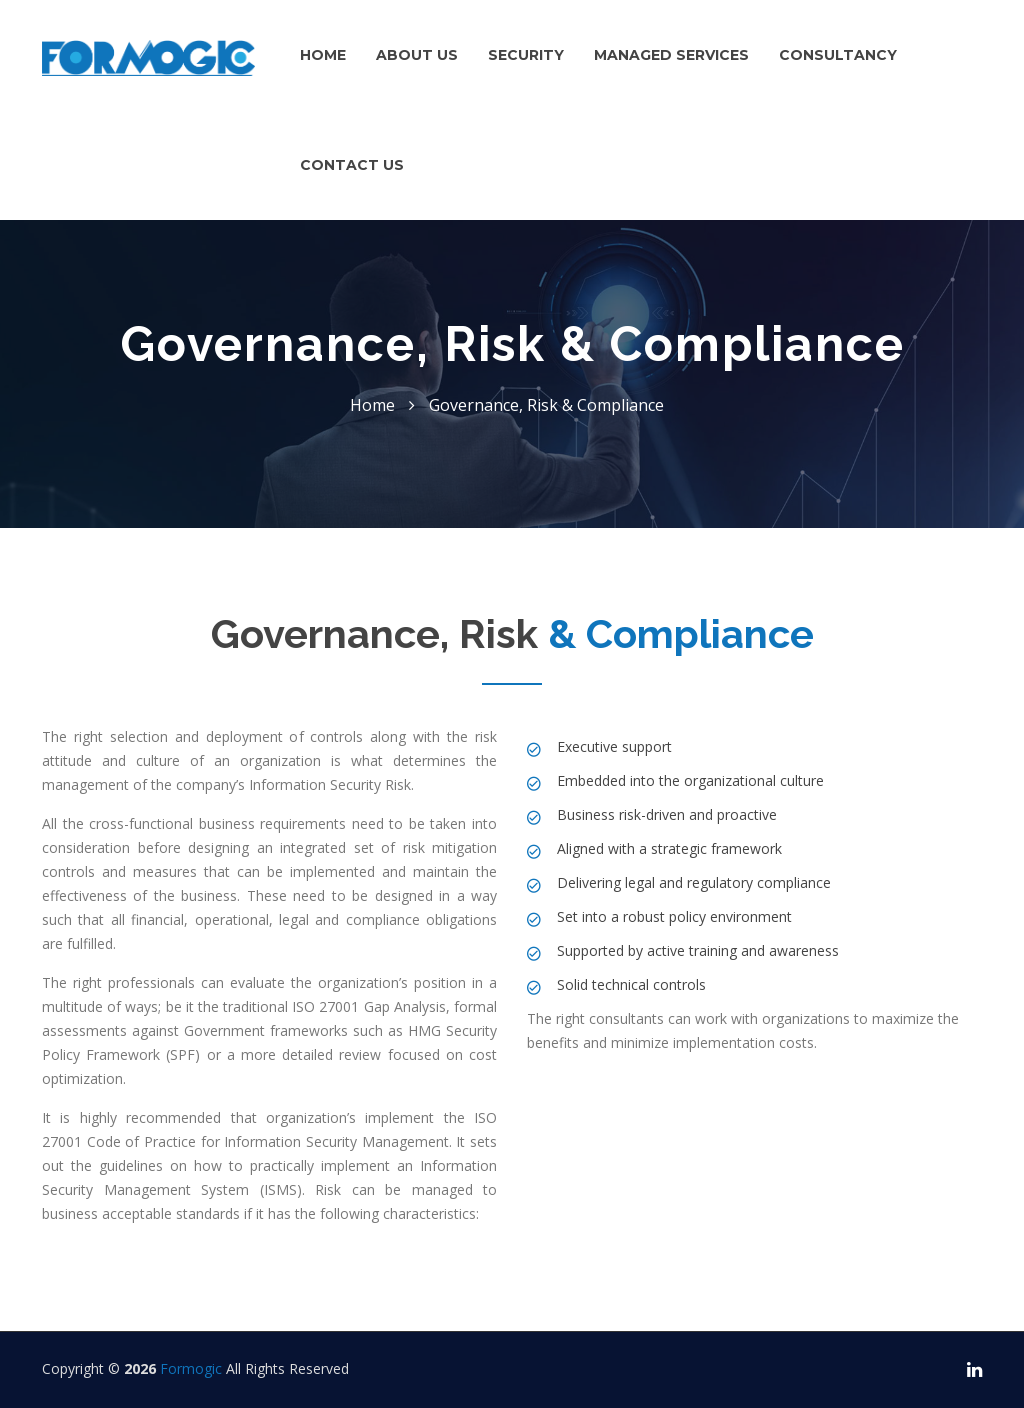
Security (526, 55)
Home (323, 55)
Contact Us (352, 165)
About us (417, 55)
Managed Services (671, 55)
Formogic (191, 1368)
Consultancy (838, 55)
